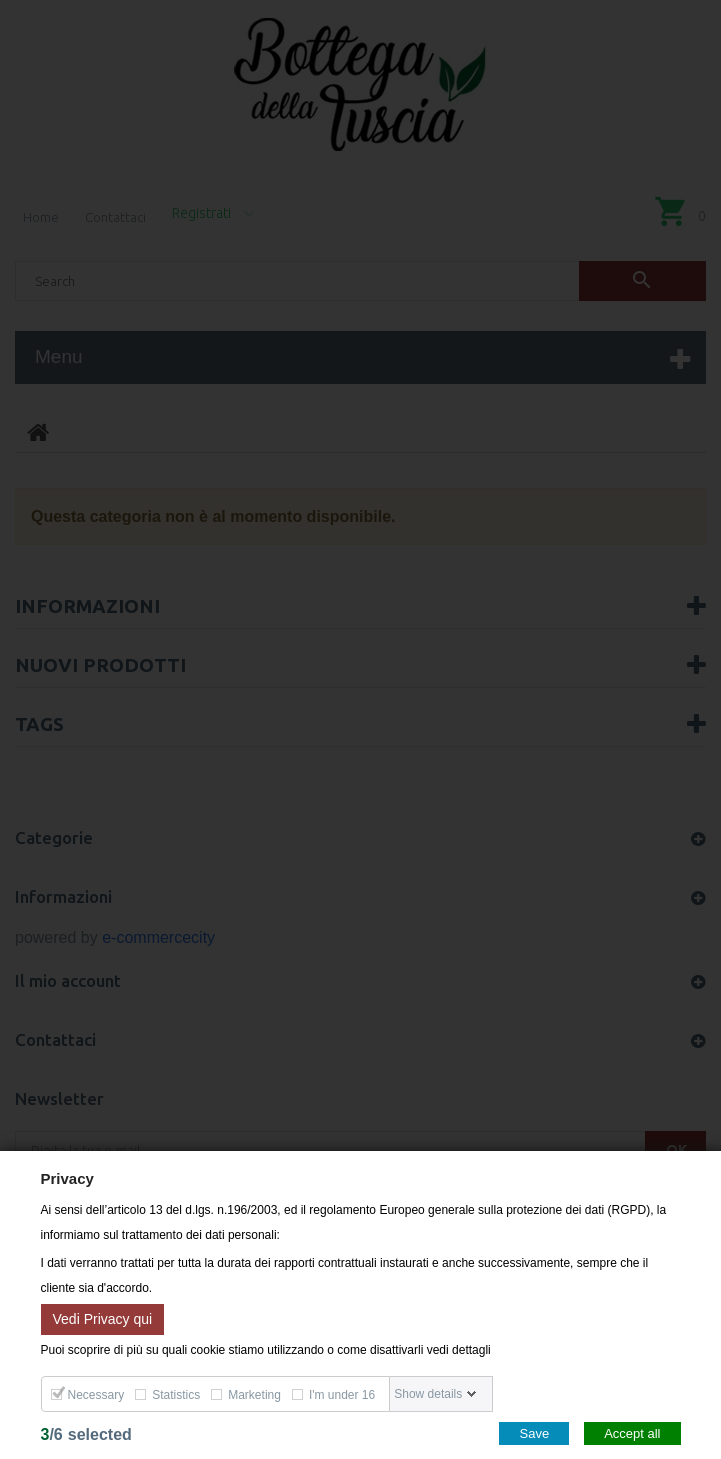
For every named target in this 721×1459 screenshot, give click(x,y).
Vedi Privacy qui (103, 1318)
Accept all (632, 1433)
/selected (86, 1434)
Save (534, 1433)
